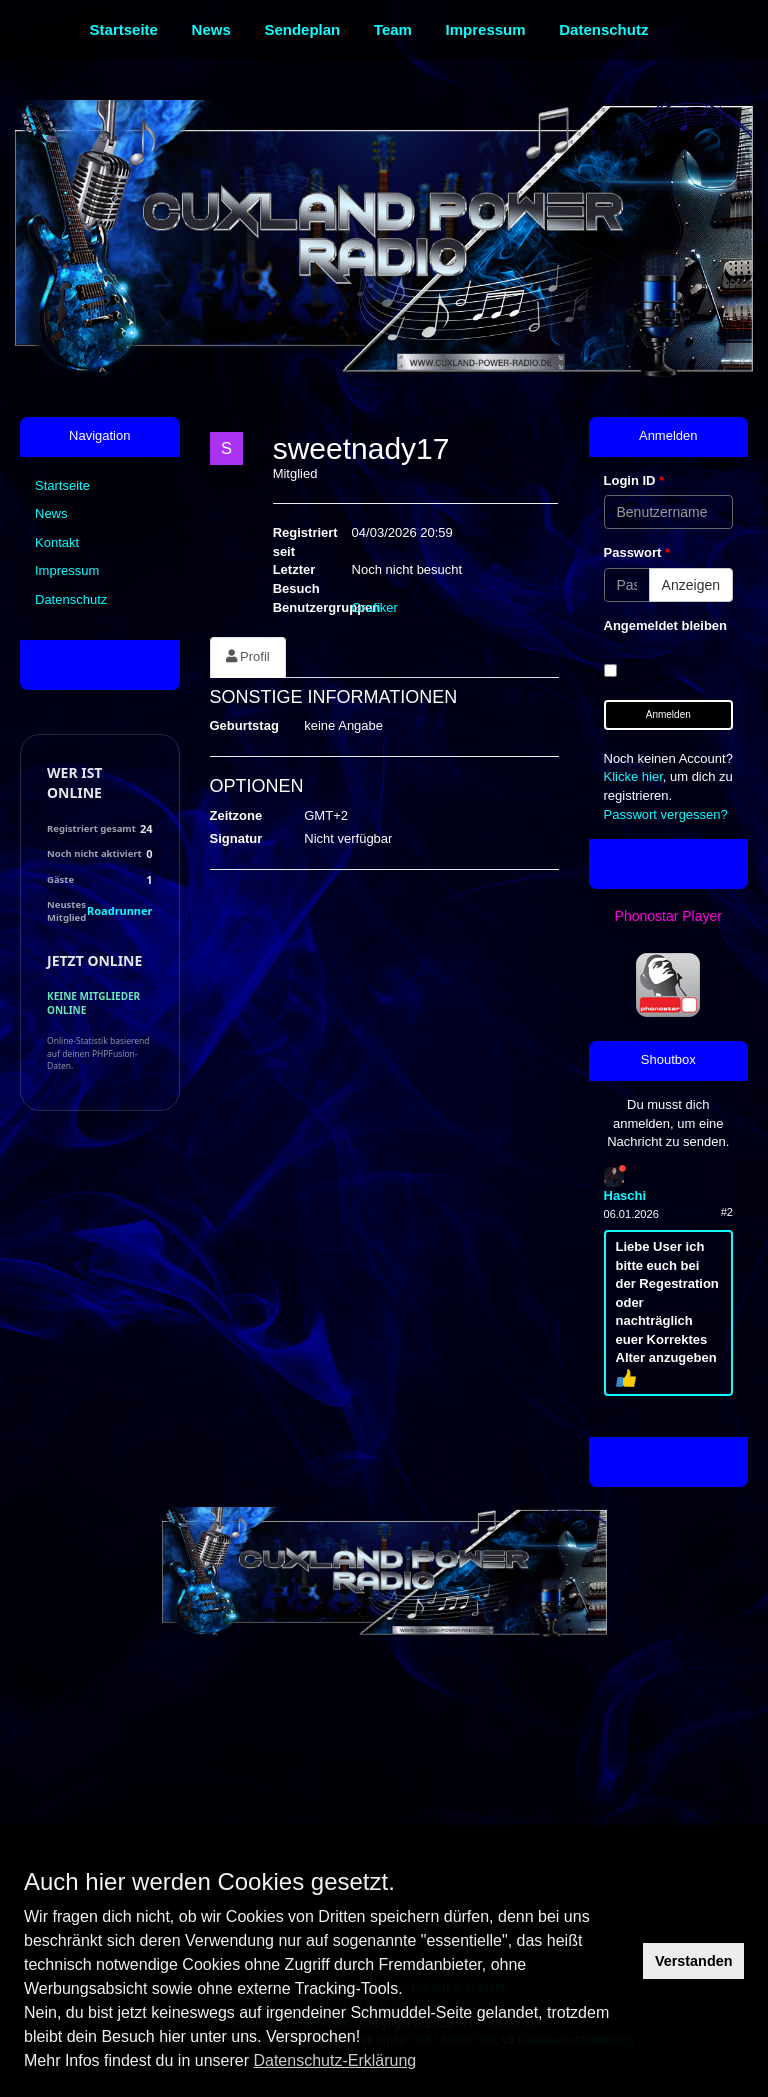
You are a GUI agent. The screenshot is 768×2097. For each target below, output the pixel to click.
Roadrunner (119, 910)
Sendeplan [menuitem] (302, 29)
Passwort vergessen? (666, 814)
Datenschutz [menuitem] (603, 29)
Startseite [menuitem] (124, 29)
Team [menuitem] (393, 29)
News (51, 513)
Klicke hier (633, 776)
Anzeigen (691, 585)
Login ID (634, 480)
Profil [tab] (248, 656)
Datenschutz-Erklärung (334, 2060)
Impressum (67, 570)
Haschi (625, 1195)
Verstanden (694, 1961)
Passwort (637, 552)
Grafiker (375, 607)
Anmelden (668, 714)
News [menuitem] (211, 29)
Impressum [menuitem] (486, 29)
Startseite (62, 485)
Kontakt (57, 542)
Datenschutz (71, 599)
